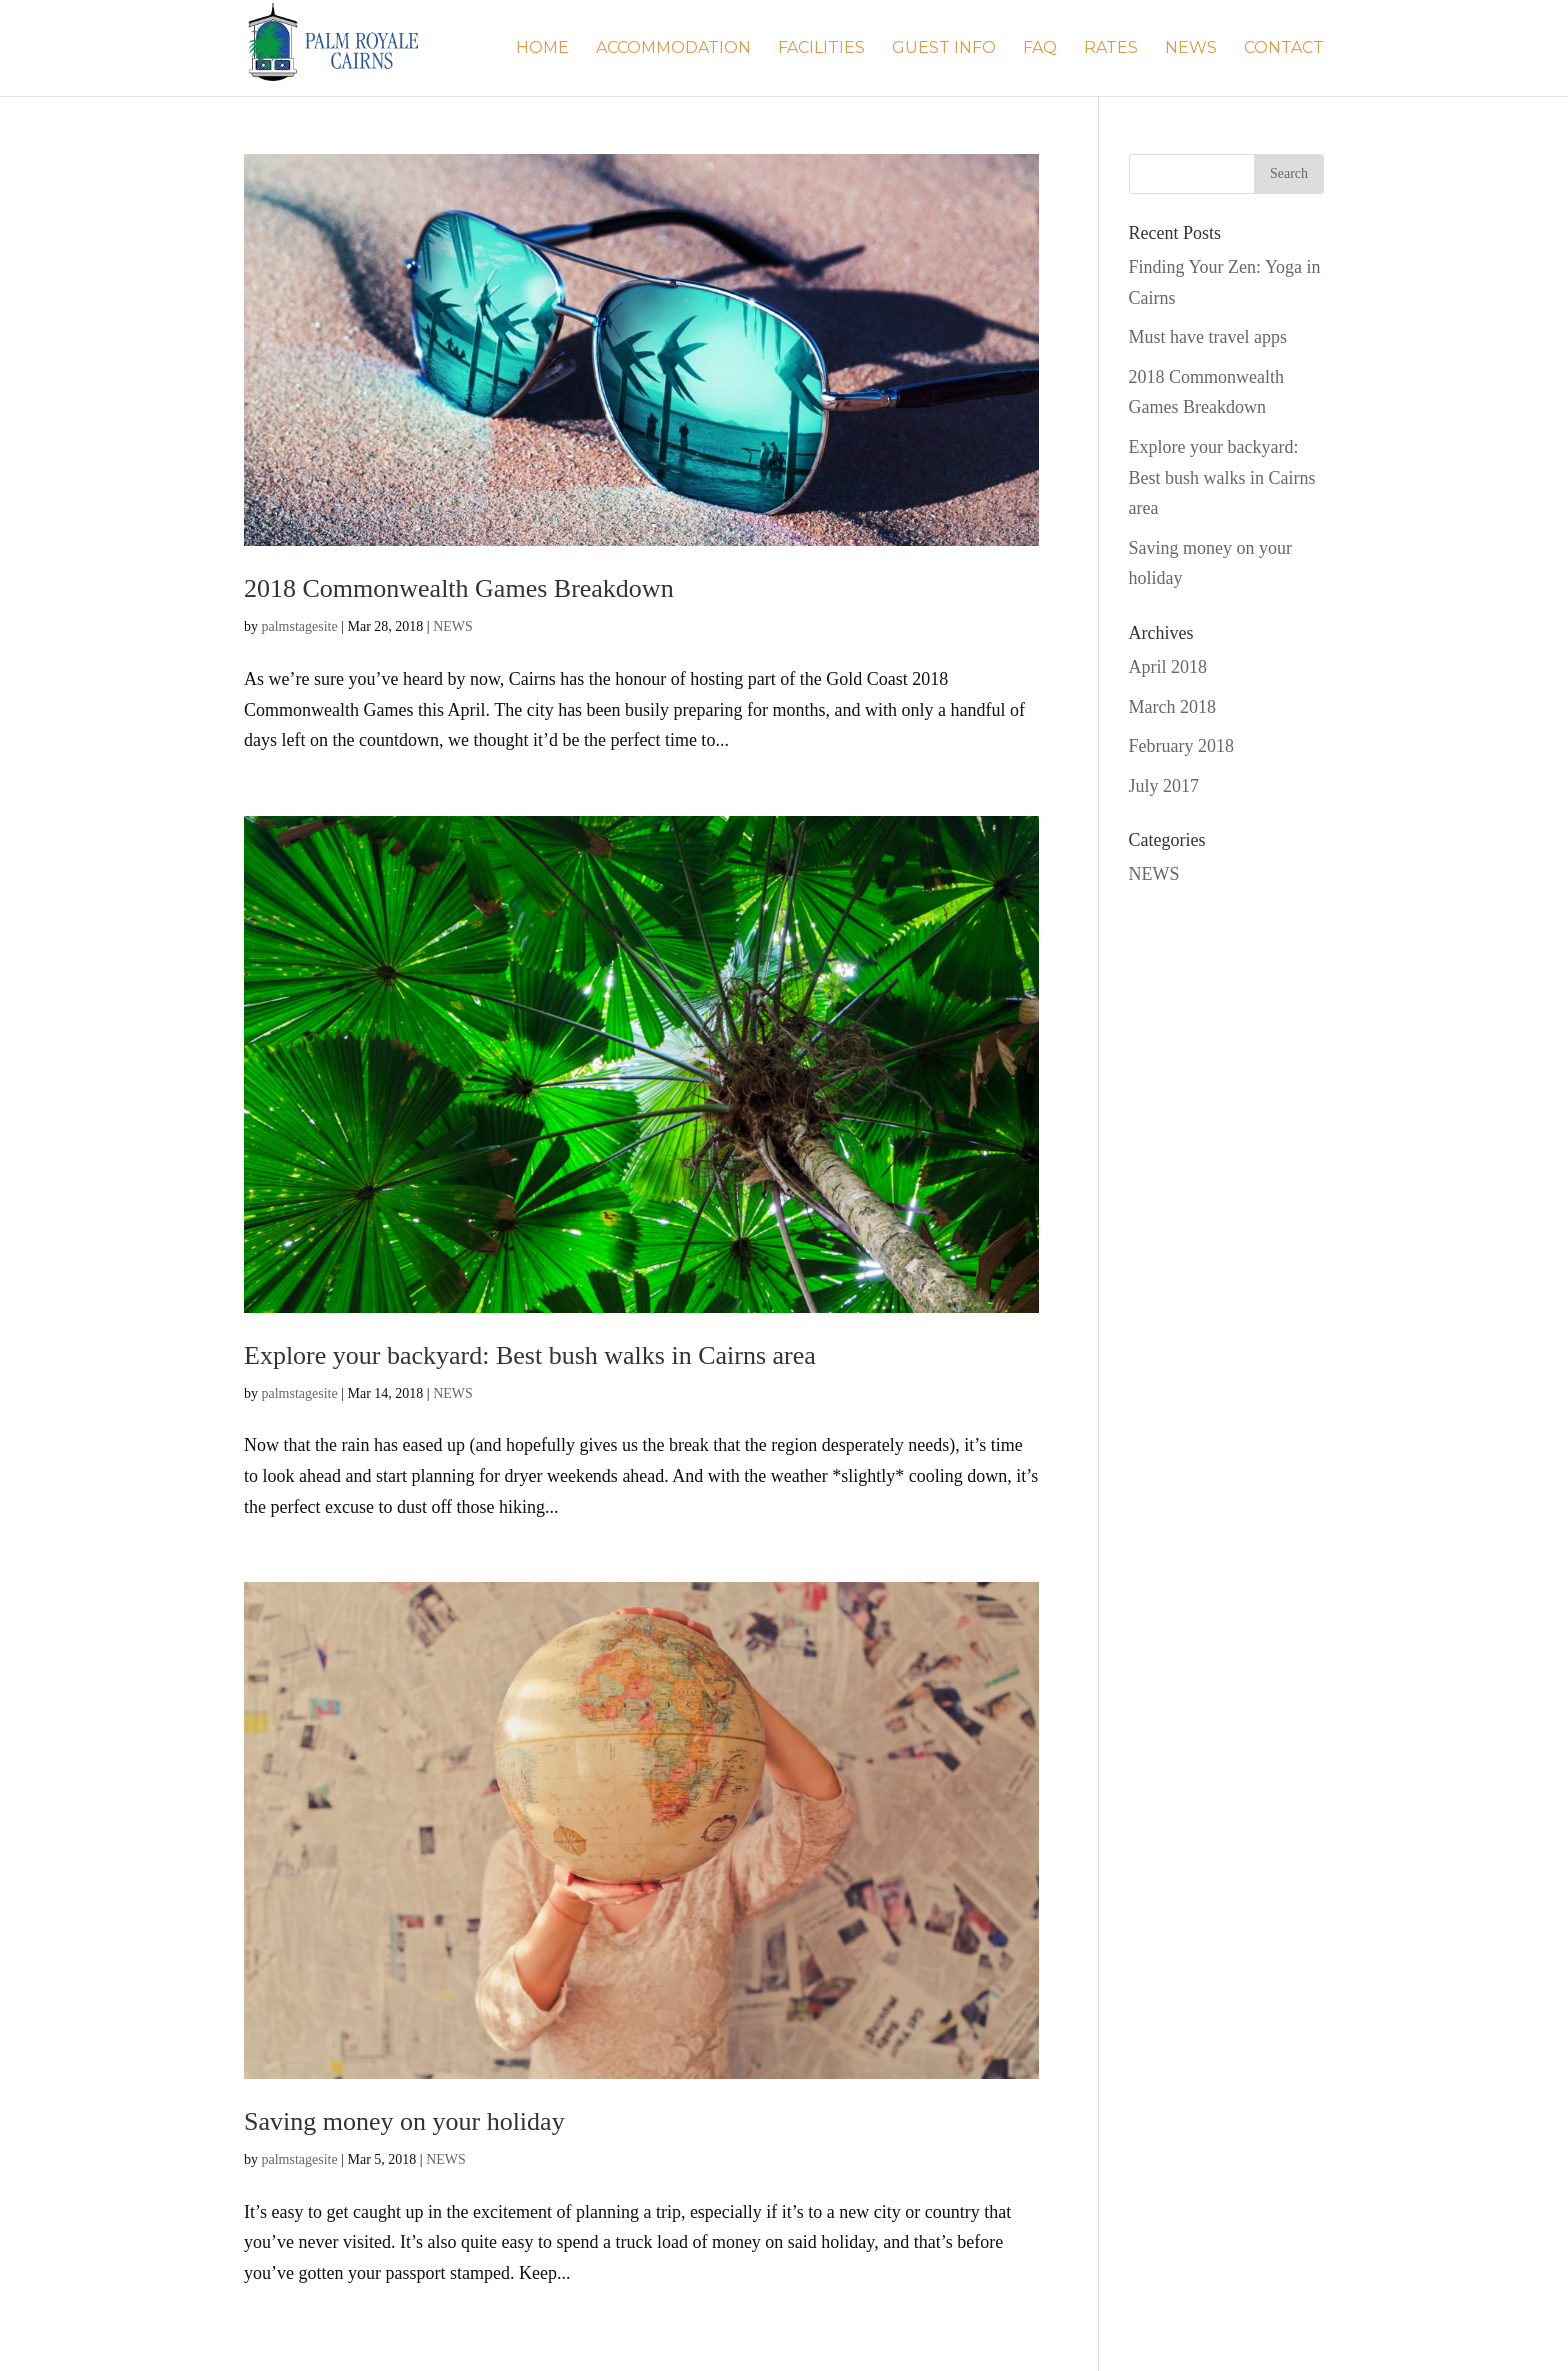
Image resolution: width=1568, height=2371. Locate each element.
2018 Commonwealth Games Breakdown (459, 588)
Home (542, 49)
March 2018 (1172, 707)
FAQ (1040, 49)
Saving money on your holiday (404, 2121)
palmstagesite (300, 626)
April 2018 (1168, 667)
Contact (1284, 49)
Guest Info (944, 49)
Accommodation (673, 49)
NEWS (1191, 49)
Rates (1111, 49)
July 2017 (1164, 786)
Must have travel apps (1208, 337)
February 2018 (1181, 746)
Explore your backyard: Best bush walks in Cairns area (530, 1355)
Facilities (821, 49)
